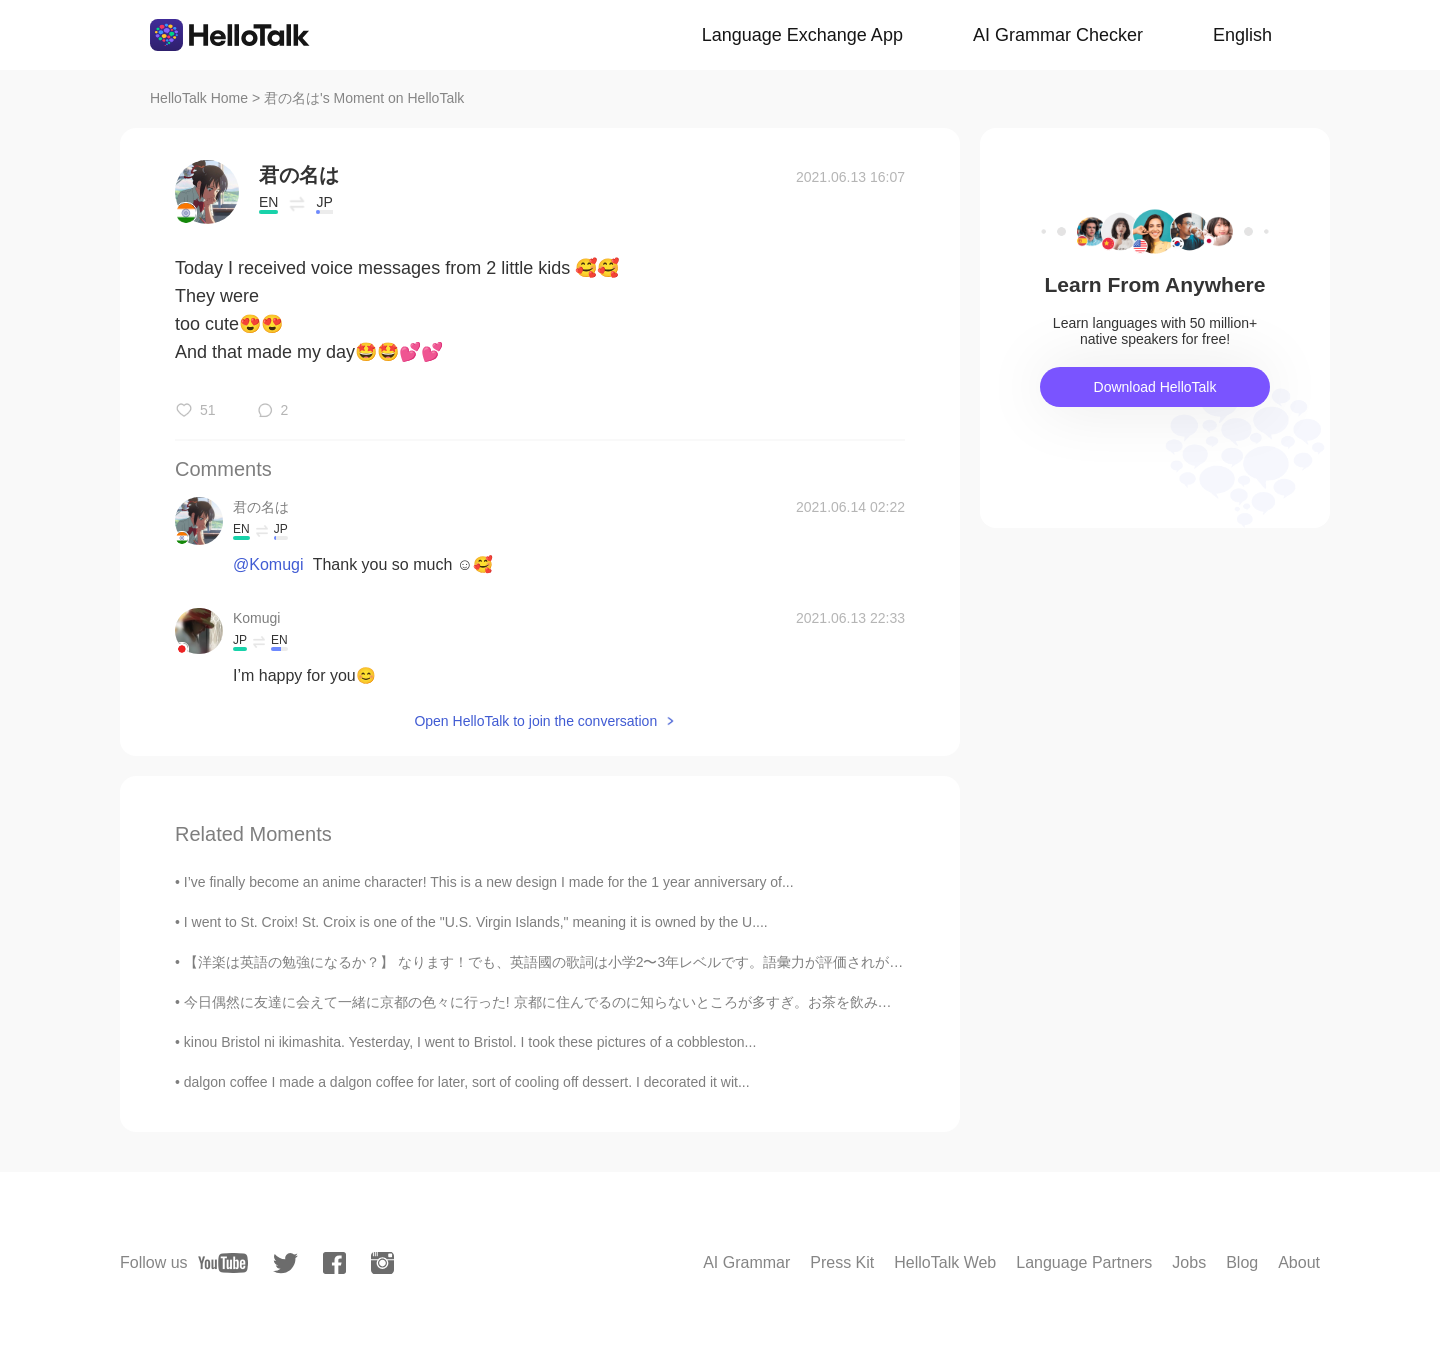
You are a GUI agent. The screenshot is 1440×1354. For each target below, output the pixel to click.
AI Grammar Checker (1058, 35)
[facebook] (334, 1263)
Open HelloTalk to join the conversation (535, 721)
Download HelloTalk (1155, 387)
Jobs (1189, 1262)
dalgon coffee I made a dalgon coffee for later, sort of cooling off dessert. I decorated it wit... (467, 1082)
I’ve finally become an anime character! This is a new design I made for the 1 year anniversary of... (489, 882)
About (1299, 1262)
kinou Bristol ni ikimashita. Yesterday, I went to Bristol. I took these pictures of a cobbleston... (470, 1042)
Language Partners (1084, 1262)
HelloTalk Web (945, 1262)
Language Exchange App (802, 35)
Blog (1242, 1262)
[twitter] (285, 1263)
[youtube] (223, 1263)
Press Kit (842, 1262)
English (1242, 35)
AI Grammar (746, 1262)
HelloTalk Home (199, 98)
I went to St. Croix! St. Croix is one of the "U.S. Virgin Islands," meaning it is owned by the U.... (476, 922)
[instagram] (382, 1263)
